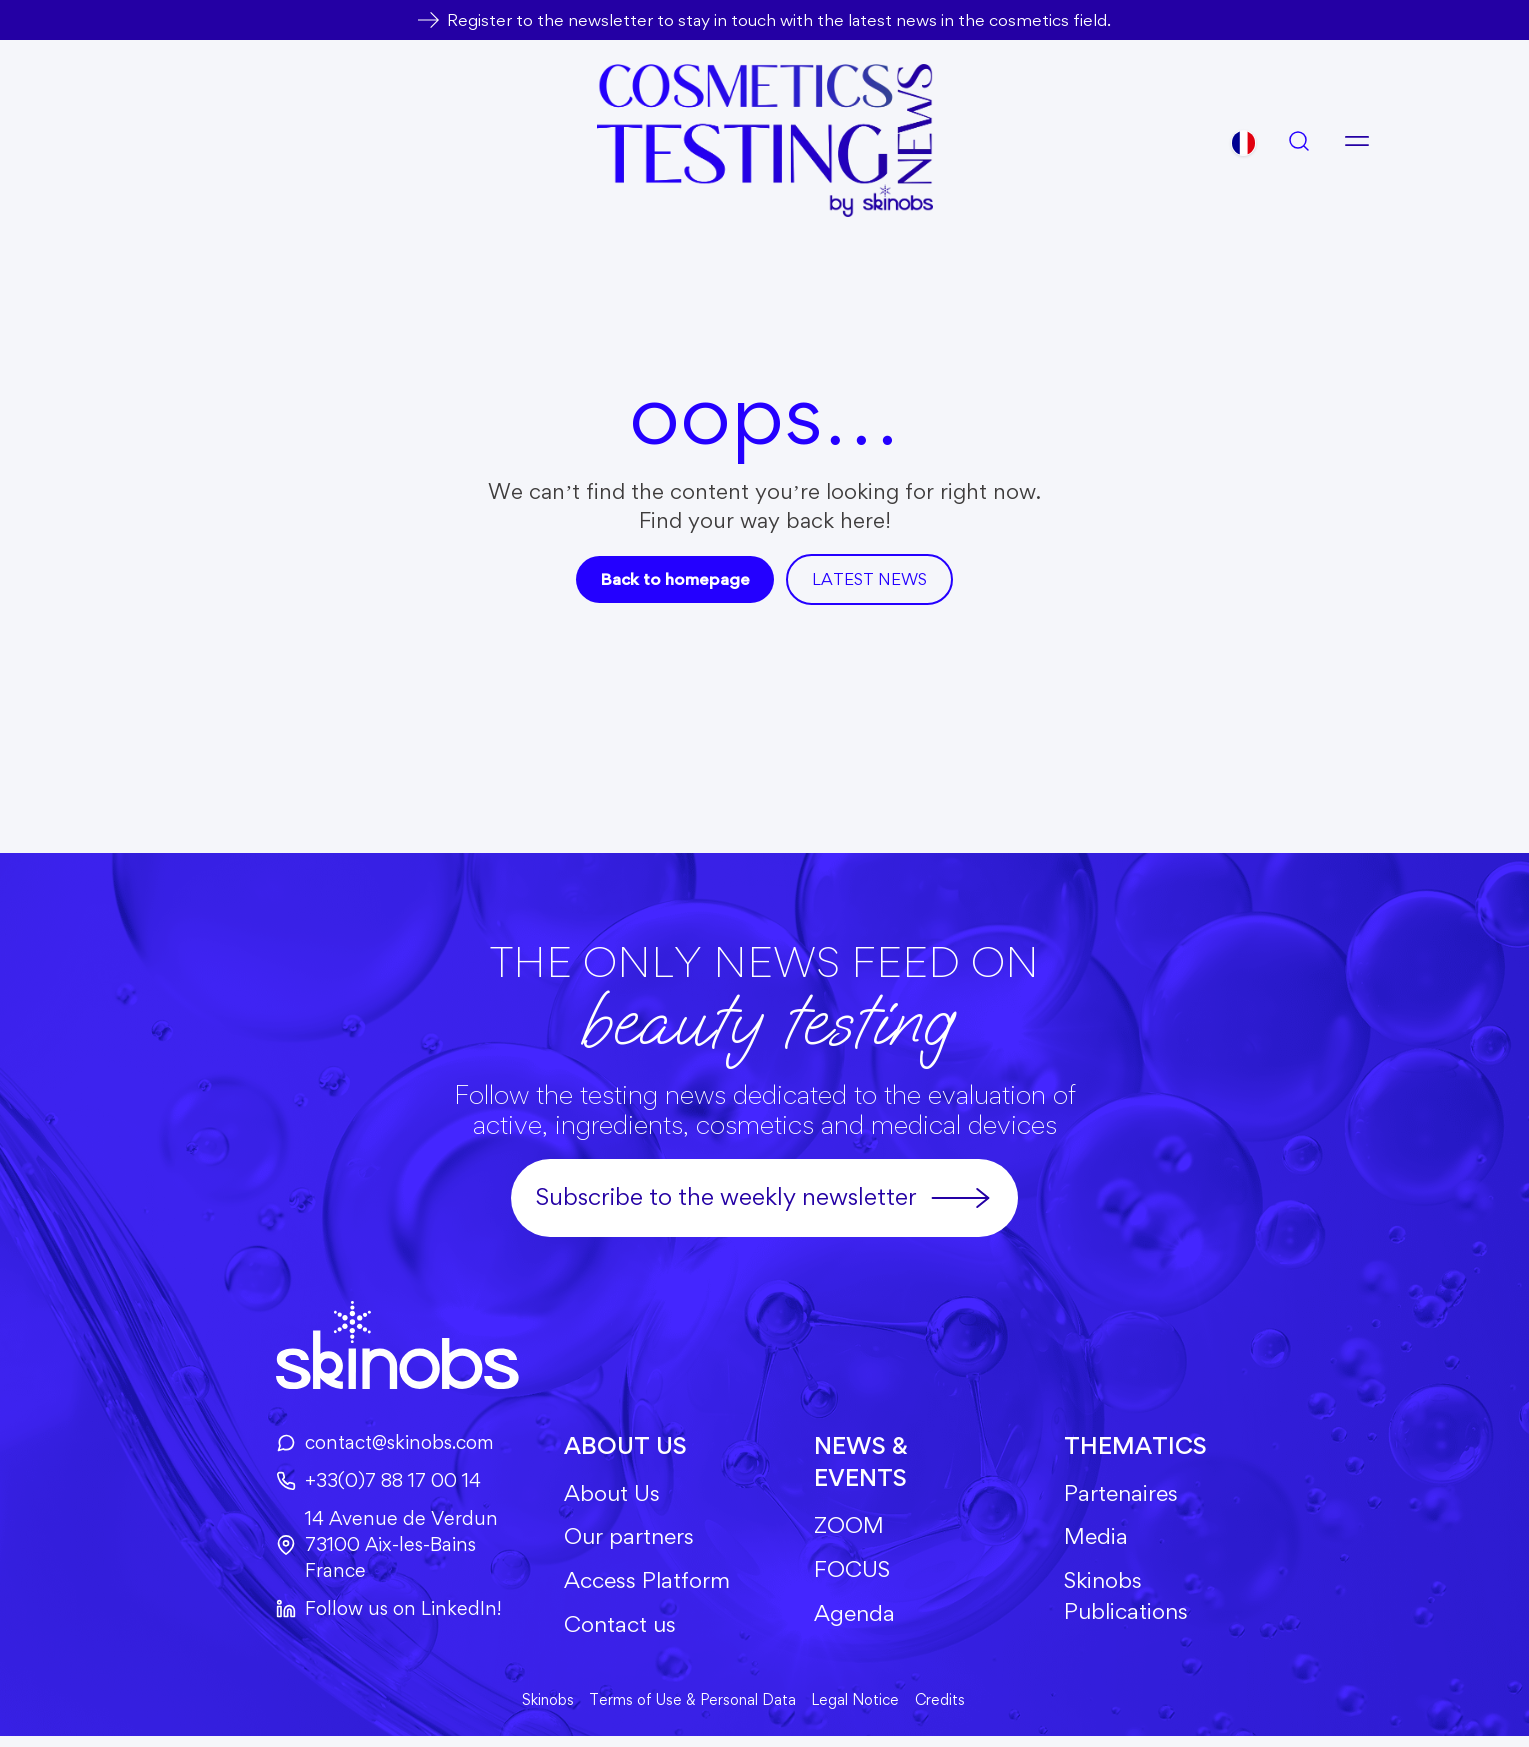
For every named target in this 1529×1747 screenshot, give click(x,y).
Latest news (872, 579)
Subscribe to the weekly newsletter (764, 1198)
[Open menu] (1357, 141)
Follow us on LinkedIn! (376, 1613)
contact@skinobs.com (375, 1443)
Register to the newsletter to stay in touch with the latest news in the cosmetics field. (779, 19)
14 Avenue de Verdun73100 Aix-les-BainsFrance (375, 1548)
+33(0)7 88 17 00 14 (367, 1482)
